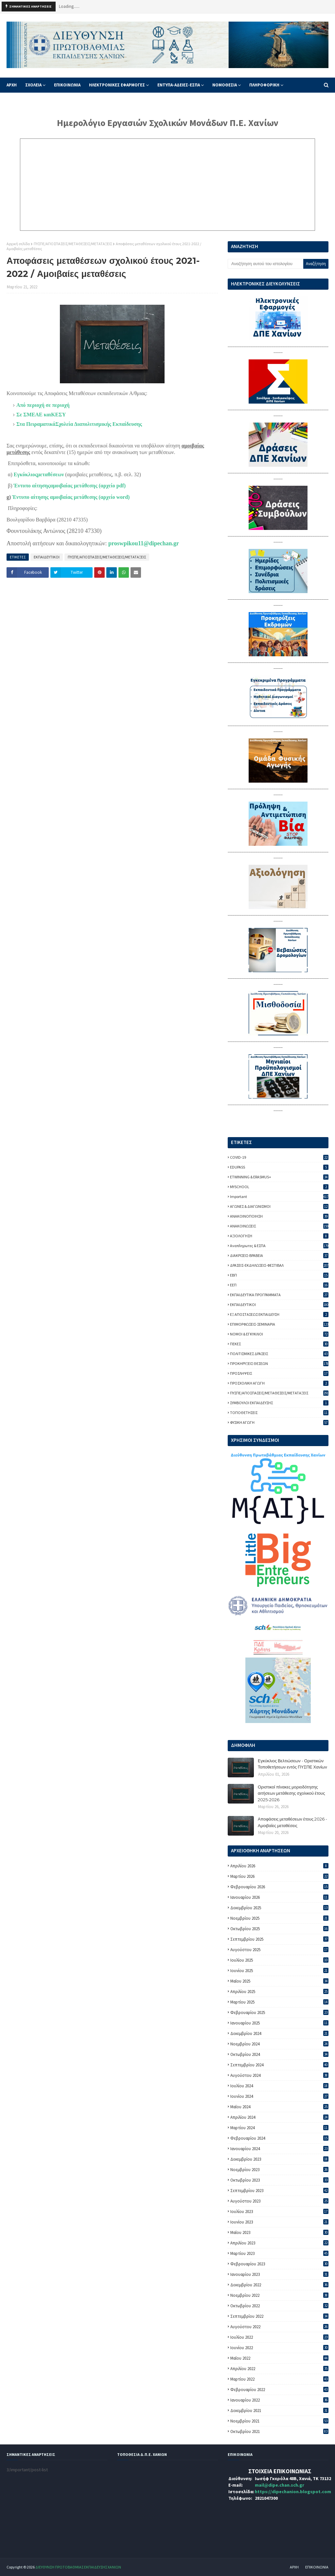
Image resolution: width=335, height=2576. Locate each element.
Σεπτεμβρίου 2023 (279, 2190)
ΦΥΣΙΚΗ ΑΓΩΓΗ (279, 1422)
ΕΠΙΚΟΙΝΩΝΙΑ (316, 2567)
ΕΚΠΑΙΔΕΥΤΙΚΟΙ (47, 556)
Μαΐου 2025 (279, 1981)
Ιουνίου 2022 (279, 2347)
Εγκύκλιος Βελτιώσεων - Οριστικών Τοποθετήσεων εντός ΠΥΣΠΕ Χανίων (292, 1764)
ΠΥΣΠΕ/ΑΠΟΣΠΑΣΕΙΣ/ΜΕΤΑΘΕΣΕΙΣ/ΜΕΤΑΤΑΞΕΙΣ (73, 243)
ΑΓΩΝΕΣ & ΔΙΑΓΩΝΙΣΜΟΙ (279, 1206)
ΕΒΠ (279, 1275)
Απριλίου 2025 (279, 1991)
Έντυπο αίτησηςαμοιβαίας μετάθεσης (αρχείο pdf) (69, 485)
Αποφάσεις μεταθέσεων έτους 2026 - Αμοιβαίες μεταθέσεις (292, 1822)
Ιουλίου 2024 (279, 2086)
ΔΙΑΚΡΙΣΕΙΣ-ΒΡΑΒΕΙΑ (279, 1255)
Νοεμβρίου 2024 (279, 2044)
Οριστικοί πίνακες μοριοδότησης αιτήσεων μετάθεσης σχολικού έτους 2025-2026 (291, 1793)
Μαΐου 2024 (279, 2107)
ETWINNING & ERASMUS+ (279, 1176)
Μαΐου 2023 (279, 2232)
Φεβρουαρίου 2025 (279, 2012)
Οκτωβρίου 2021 (279, 2431)
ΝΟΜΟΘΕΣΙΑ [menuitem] (224, 85)
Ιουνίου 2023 (279, 2222)
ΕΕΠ (279, 1284)
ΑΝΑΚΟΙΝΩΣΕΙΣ (279, 1226)
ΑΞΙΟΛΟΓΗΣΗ (279, 1235)
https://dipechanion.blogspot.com (293, 2491)
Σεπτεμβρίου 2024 (279, 2065)
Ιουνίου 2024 (279, 2096)
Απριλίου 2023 (279, 2243)
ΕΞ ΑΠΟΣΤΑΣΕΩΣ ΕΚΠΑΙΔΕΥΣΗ (279, 1314)
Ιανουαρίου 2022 (279, 2400)
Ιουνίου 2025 (279, 1970)
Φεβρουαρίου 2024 (279, 2138)
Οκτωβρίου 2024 (279, 2054)
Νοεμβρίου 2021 (279, 2421)
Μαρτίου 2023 (279, 2253)
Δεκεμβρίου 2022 (279, 2285)
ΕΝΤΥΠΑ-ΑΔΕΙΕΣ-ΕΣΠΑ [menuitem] (178, 85)
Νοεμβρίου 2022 (279, 2295)
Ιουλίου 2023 (279, 2211)
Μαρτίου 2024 (279, 2128)
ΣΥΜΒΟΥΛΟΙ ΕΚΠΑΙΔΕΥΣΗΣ (279, 1402)
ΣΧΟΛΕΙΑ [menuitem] (33, 85)
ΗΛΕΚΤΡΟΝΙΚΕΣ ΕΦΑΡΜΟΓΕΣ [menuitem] (117, 85)
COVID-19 (279, 1157)
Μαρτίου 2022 (279, 2379)
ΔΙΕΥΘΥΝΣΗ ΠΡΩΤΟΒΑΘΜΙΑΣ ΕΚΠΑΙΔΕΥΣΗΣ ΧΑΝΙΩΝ (78, 2567)
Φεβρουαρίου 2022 (279, 2389)
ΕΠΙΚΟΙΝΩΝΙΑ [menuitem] (67, 85)
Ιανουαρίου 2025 (279, 2023)
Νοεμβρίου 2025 (279, 1918)
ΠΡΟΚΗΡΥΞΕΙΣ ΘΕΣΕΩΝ (279, 1363)
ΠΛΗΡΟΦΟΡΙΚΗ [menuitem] (264, 85)
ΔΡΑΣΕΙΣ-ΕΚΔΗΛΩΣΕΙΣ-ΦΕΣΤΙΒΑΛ (279, 1265)
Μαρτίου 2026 (279, 1876)
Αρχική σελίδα (18, 243)
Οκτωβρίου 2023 (279, 2180)
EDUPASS (279, 1167)
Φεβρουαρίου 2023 (279, 2264)
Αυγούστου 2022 (279, 2327)
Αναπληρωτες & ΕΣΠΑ (279, 1245)
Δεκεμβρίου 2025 (279, 1908)
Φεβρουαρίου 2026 (279, 1887)
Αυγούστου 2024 (279, 2075)
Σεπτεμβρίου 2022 (279, 2316)
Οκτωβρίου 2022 (279, 2306)
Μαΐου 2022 (279, 2358)
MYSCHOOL (279, 1186)
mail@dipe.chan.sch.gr (279, 2485)
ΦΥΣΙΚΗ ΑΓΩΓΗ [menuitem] (25, 100)
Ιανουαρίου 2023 (279, 2274)
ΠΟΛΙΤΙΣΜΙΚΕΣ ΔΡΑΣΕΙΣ (279, 1353)
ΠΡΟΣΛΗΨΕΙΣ (279, 1373)
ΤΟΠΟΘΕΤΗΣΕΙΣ (279, 1412)
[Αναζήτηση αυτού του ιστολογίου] (265, 264)
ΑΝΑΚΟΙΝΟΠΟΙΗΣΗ (279, 1216)
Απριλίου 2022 (279, 2368)
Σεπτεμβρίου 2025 (279, 1939)
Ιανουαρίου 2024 (279, 2148)
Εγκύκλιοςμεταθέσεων (39, 474)
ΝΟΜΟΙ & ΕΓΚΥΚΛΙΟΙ (279, 1334)
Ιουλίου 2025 (279, 1960)
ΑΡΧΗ (294, 2567)
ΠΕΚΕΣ (279, 1343)
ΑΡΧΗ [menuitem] (12, 85)
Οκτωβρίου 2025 (279, 1929)
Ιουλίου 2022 (279, 2337)
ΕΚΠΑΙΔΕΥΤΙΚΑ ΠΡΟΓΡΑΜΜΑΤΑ (279, 1294)
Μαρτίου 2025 (279, 2002)
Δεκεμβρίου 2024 (279, 2033)
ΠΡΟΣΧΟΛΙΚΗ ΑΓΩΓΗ (279, 1383)
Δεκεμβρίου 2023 (279, 2159)
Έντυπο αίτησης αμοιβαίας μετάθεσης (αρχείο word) (71, 497)
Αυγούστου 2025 (279, 1949)
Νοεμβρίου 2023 (279, 2169)
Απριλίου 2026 (279, 1866)
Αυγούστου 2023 (279, 2201)
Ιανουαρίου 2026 (279, 1897)
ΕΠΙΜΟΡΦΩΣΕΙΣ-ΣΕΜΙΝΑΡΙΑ (279, 1324)
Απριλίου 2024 (279, 2117)
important (279, 1196)
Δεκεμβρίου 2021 (279, 2410)
